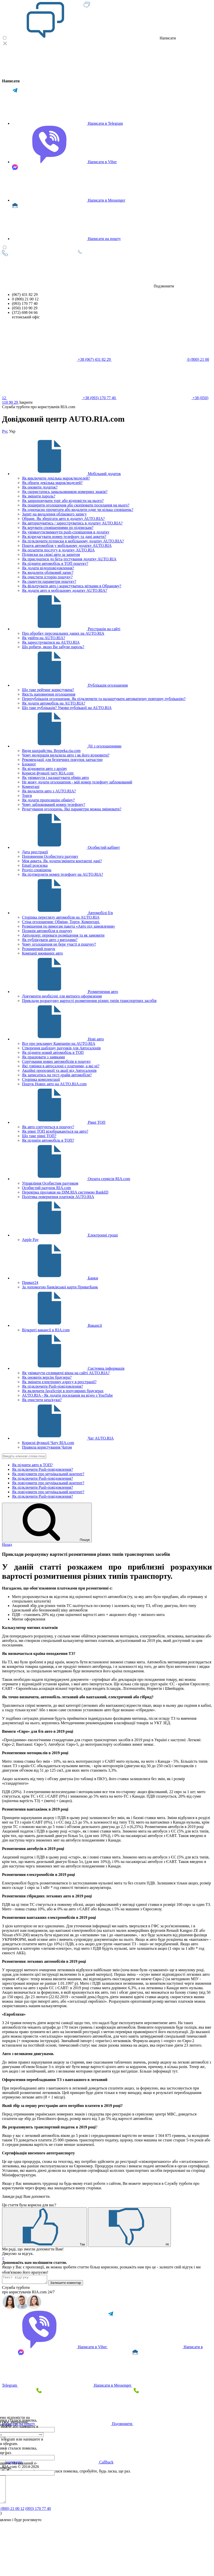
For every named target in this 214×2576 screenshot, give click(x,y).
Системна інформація (68, 1368)
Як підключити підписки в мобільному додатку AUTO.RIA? (73, 541)
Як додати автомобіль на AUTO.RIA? (53, 703)
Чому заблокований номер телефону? (53, 804)
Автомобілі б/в (62, 913)
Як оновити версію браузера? (47, 1377)
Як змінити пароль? (38, 496)
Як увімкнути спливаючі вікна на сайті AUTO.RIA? (65, 1373)
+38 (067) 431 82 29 (57, 359)
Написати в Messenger (68, 200)
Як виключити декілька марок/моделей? (56, 478)
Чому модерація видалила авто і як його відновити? (65, 755)
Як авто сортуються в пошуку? (48, 1127)
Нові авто (58, 1039)
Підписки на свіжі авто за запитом (51, 554)
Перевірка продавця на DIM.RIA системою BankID (65, 1192)
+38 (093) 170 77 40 (62, 398)
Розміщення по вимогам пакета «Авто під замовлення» (68, 926)
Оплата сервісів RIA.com (71, 1179)
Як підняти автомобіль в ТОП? (48, 1140)
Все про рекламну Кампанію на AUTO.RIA (58, 1043)
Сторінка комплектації (41, 1079)
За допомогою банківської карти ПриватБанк (60, 1287)
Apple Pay (30, 1239)
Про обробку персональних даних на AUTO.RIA (63, 633)
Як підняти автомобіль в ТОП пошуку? (55, 563)
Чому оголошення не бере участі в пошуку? (59, 944)
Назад (7, 1544)
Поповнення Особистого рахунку (50, 856)
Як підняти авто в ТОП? (32, 1465)
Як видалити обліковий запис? (47, 572)
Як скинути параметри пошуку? (49, 581)
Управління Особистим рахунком (50, 1183)
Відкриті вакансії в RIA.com (46, 1330)
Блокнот (29, 764)
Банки (55, 1278)
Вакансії (57, 1325)
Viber (55, 2348)
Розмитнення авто (65, 991)
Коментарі (30, 786)
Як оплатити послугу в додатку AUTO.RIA (58, 550)
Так (44, 2227)
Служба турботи (38, 407)
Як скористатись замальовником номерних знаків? (64, 492)
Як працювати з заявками (43, 1057)
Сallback (68, 2463)
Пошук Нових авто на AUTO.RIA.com (54, 1084)
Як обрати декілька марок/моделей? (52, 483)
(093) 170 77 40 (38, 2520)
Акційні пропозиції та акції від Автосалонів (59, 1070)
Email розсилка (35, 865)
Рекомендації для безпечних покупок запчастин (62, 759)
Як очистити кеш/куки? (42, 1400)
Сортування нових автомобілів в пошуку (56, 1061)
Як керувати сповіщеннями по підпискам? (57, 527)
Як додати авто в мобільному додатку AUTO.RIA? (64, 590)
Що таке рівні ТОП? (39, 1136)
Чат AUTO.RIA (63, 1438)
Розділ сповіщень (36, 870)
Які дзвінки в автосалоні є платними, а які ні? (61, 1066)
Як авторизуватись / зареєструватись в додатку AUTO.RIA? (72, 523)
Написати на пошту (66, 239)
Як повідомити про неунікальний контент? (48, 1474)
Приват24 (30, 1282)
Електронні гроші (65, 1235)
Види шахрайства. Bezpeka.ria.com (51, 750)
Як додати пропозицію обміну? (48, 800)
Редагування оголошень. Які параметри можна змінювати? (71, 809)
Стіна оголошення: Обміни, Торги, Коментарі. (61, 922)
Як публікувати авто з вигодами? (49, 940)
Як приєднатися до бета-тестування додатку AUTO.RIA (69, 559)
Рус (5, 431)
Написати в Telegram (67, 123)
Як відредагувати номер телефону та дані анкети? (64, 536)
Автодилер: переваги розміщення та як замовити (63, 935)
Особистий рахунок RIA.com (46, 1188)
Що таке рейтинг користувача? (48, 690)
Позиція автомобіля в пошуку (47, 931)
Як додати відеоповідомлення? (48, 568)
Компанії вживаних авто (42, 953)
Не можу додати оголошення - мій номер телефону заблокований (77, 782)
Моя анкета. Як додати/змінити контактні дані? (62, 861)
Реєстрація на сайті (66, 629)
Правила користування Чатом (47, 1447)
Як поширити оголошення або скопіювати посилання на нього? (75, 505)
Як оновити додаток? (40, 487)
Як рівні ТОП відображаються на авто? (55, 1131)
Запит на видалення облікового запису (54, 514)
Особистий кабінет (66, 847)
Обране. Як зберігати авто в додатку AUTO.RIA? (63, 518)
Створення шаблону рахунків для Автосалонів (61, 1048)
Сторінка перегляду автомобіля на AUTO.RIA (61, 917)
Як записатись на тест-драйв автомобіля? (57, 1075)
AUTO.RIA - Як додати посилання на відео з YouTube (67, 1395)
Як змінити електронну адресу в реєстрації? (59, 1382)
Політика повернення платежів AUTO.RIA (58, 1197)
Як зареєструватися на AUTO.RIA (51, 642)
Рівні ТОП (59, 1122)
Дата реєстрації (35, 852)
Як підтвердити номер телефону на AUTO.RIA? (62, 874)
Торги (27, 795)
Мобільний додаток (66, 474)
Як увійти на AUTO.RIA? (43, 638)
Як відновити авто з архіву (44, 768)
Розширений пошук (38, 949)
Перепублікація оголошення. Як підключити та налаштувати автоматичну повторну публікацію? (104, 699)
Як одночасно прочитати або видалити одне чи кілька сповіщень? (77, 509)
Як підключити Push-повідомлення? (52, 1386)
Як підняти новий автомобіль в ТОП (53, 1052)
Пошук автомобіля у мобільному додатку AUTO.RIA (67, 545)
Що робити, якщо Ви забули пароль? (53, 647)
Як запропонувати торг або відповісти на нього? (63, 500)
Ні (129, 2227)
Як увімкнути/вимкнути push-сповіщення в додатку (65, 532)
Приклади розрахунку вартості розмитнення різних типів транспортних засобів (89, 1000)
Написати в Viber (64, 162)
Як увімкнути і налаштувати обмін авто (55, 777)
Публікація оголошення (70, 685)
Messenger (75, 2387)
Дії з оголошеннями (66, 746)
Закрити (25, 402)
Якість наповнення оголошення (48, 694)
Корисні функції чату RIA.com (48, 773)
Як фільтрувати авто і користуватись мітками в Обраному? (71, 586)
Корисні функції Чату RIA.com (48, 1443)
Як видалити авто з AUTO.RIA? (49, 791)
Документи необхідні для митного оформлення (62, 996)
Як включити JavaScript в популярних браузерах (63, 1391)
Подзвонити (84, 2425)
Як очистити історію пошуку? (47, 577)
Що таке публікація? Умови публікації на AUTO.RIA (67, 708)
